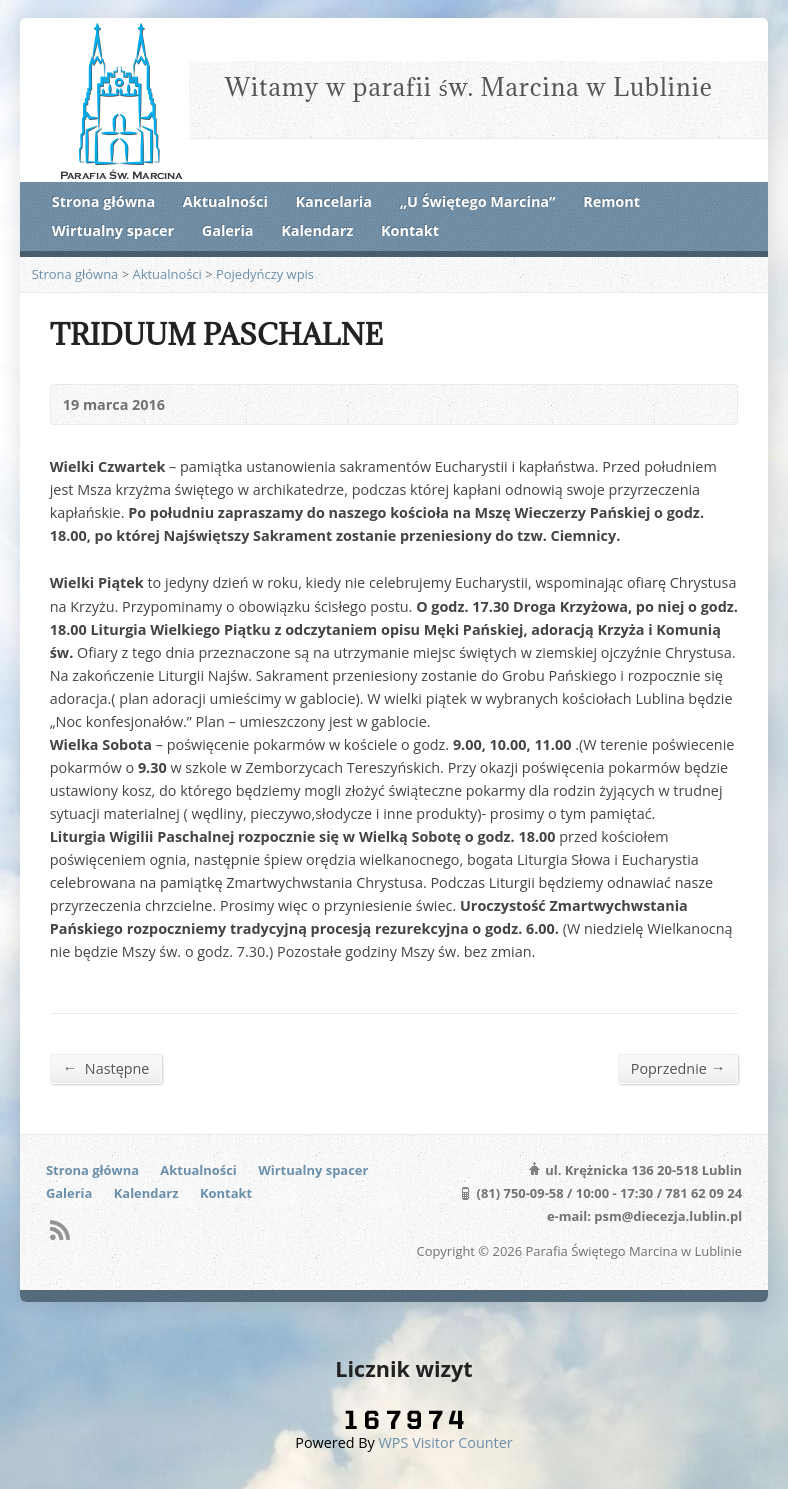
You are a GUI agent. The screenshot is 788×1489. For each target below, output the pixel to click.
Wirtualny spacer (113, 230)
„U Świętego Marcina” (478, 201)
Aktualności (225, 201)
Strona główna (103, 201)
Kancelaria (334, 201)
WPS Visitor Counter (446, 1442)
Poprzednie (678, 1068)
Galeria (228, 230)
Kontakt (410, 230)
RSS (59, 1229)
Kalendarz (317, 230)
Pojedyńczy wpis (265, 274)
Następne (106, 1068)
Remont (611, 201)
